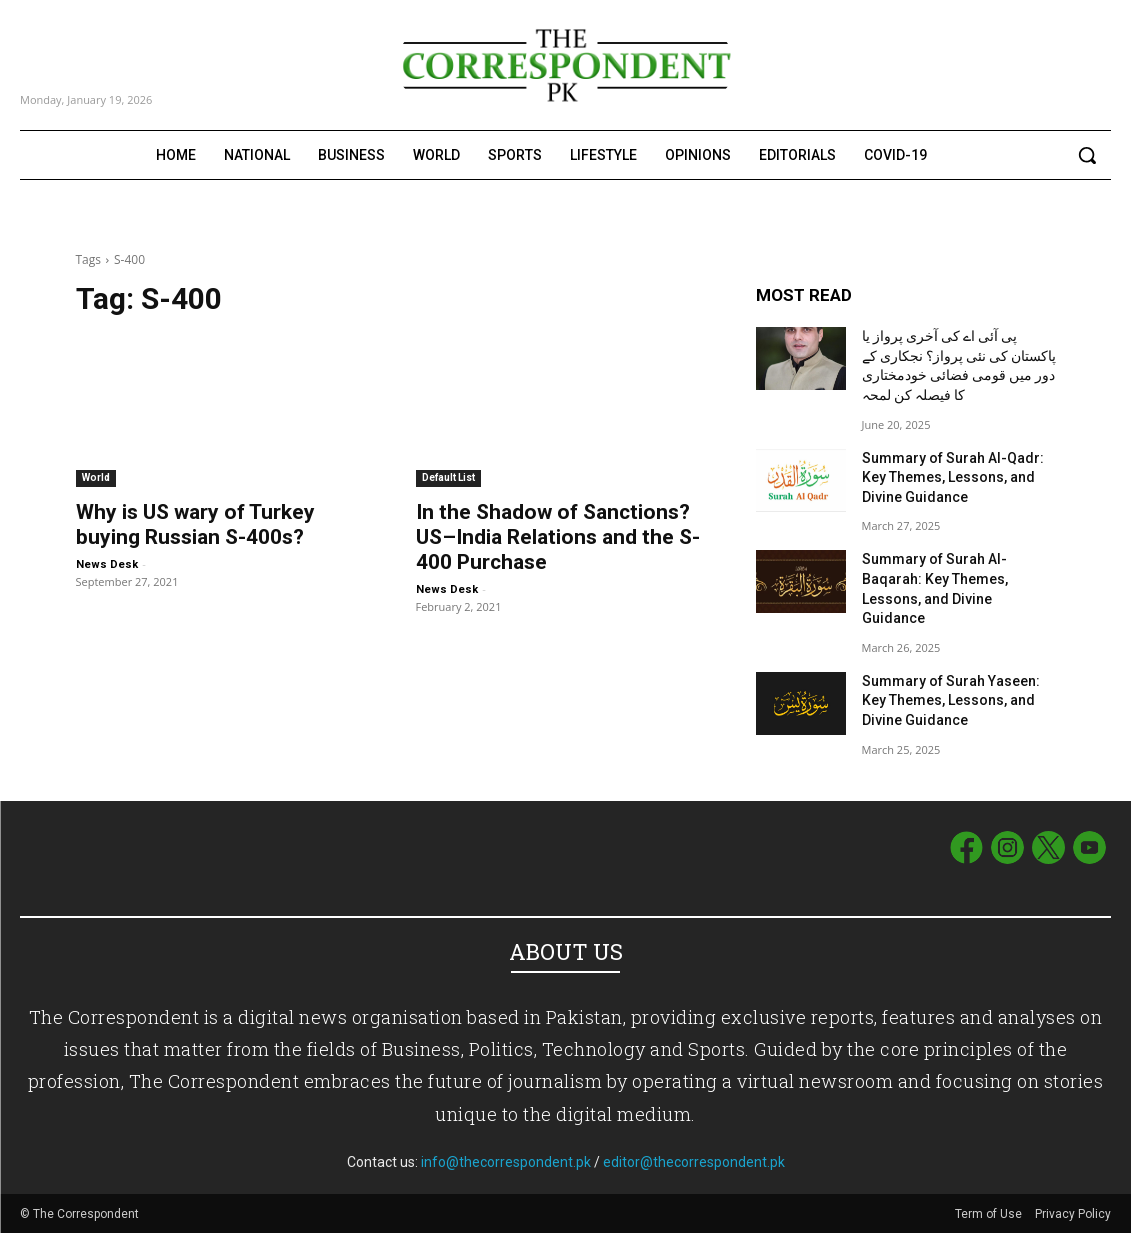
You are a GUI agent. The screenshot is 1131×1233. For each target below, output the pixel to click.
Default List (448, 477)
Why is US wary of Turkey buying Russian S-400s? (195, 524)
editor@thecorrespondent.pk (694, 1162)
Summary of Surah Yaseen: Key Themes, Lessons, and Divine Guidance (951, 700)
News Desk (107, 564)
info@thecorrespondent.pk (506, 1162)
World (96, 477)
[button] (1087, 155)
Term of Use (990, 1214)
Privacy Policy (1073, 1214)
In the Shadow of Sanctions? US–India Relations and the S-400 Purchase (558, 537)
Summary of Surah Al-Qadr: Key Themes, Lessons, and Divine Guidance (953, 477)
